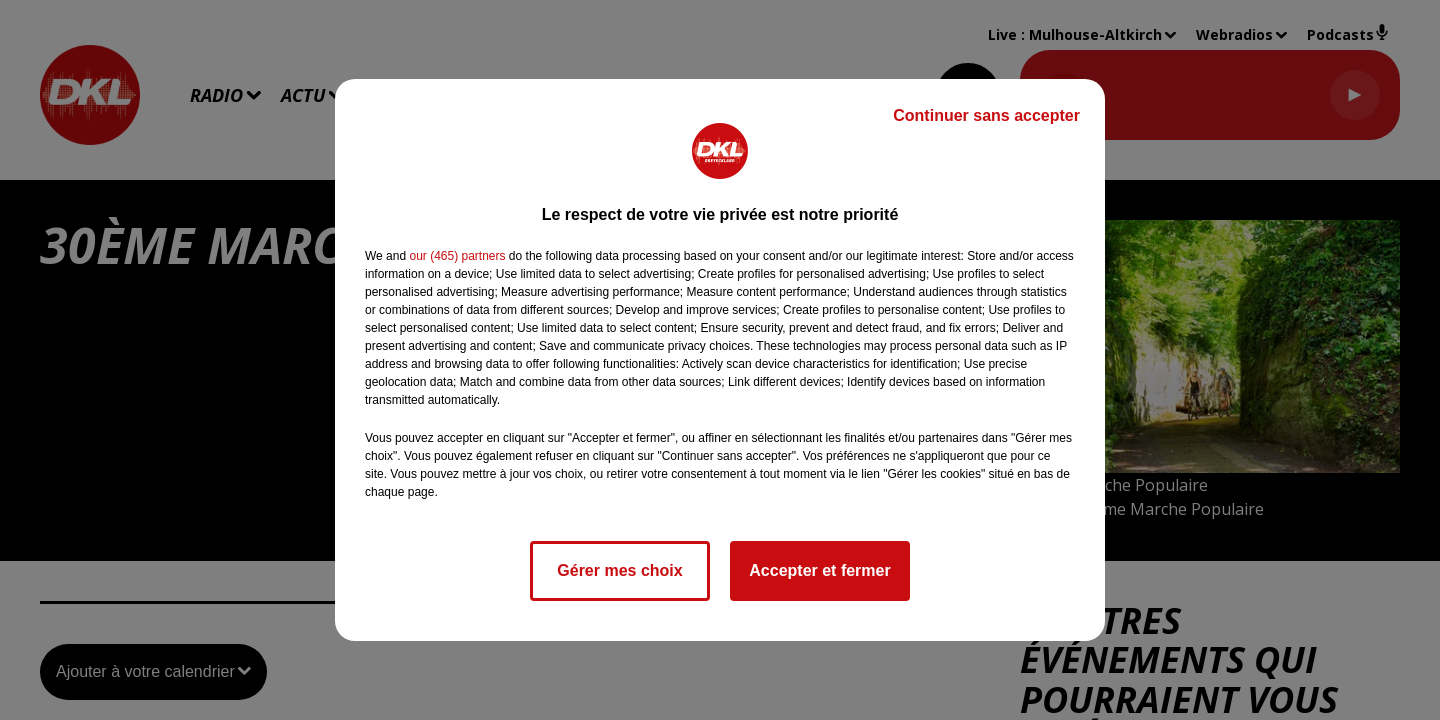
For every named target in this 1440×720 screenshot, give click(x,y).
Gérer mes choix (619, 570)
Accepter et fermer (819, 570)
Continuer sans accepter (986, 115)
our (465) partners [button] (457, 256)
